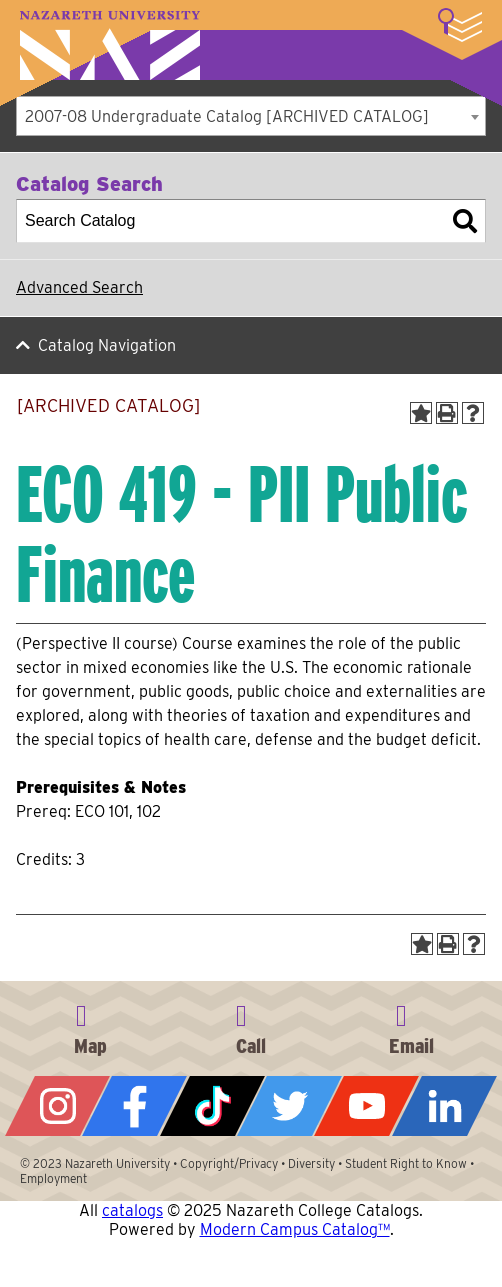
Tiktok (212, 1106)
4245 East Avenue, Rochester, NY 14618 (91, 1026)
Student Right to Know (406, 1163)
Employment (53, 1178)
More (460, 25)
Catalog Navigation (107, 345)
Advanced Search (79, 287)
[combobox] (251, 116)
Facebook (134, 1106)
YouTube (366, 1106)
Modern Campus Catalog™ (295, 1229)
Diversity (311, 1163)
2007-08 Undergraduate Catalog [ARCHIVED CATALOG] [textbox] (227, 116)
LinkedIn (444, 1106)
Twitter (289, 1106)
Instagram (57, 1106)
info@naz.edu (411, 1026)
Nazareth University (110, 45)
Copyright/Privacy (229, 1163)
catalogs (132, 1210)
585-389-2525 (251, 1026)
